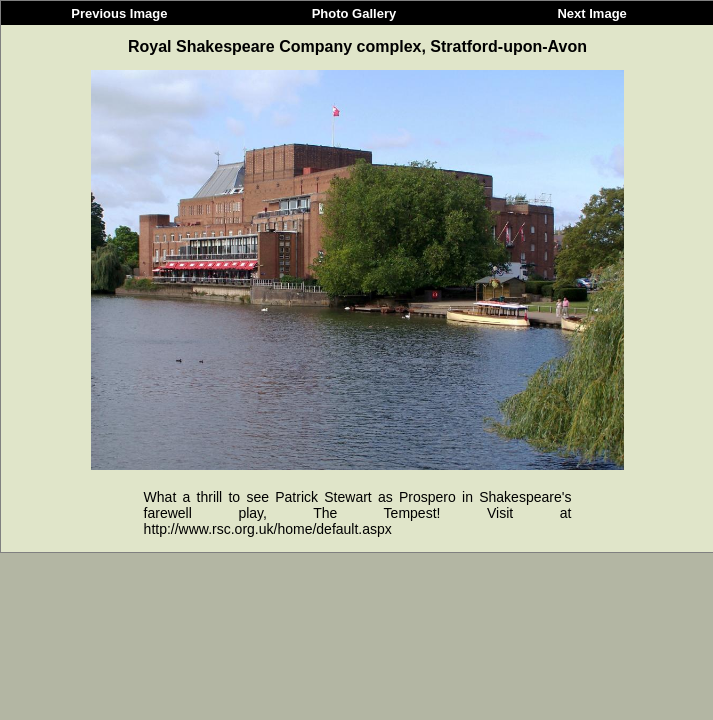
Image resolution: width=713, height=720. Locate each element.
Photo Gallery (354, 13)
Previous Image (119, 13)
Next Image (591, 13)
